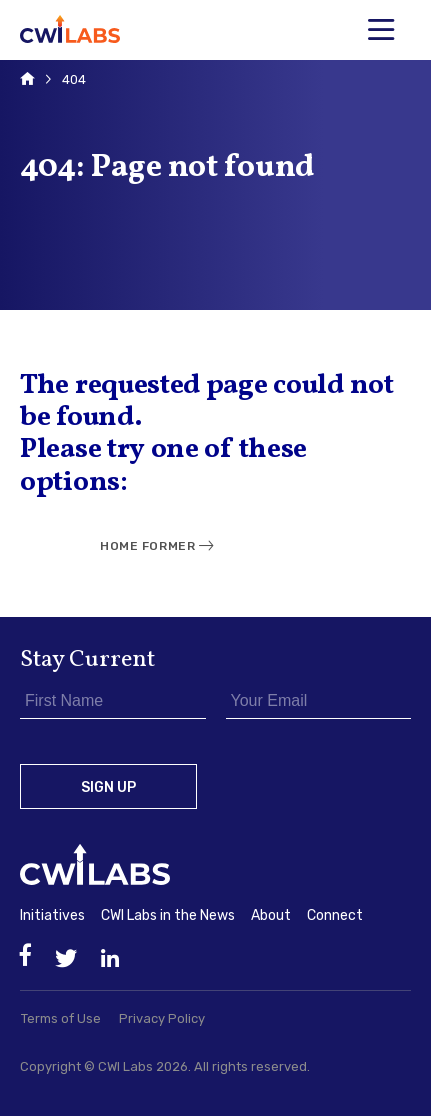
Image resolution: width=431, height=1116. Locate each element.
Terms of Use (61, 1018)
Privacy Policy (162, 1018)
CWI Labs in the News (168, 915)
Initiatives (52, 915)
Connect (335, 915)
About (271, 915)
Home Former (147, 546)
